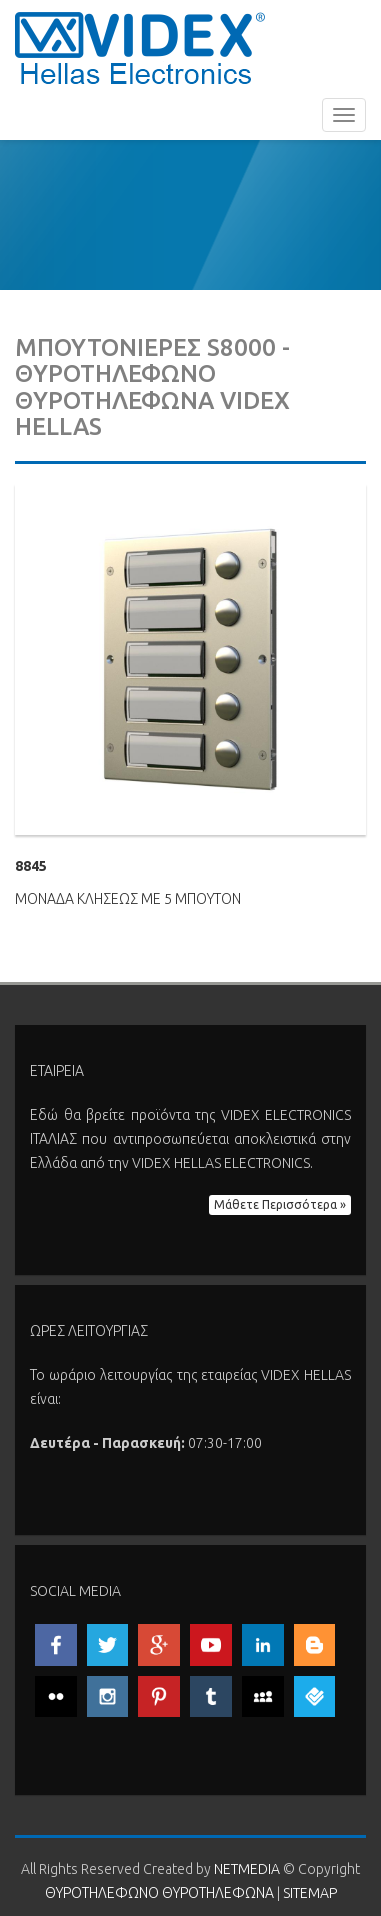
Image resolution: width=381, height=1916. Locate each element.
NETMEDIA (247, 1869)
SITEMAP (310, 1893)
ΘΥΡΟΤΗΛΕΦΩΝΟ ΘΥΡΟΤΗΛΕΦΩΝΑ (140, 47)
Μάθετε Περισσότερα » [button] (280, 1204)
